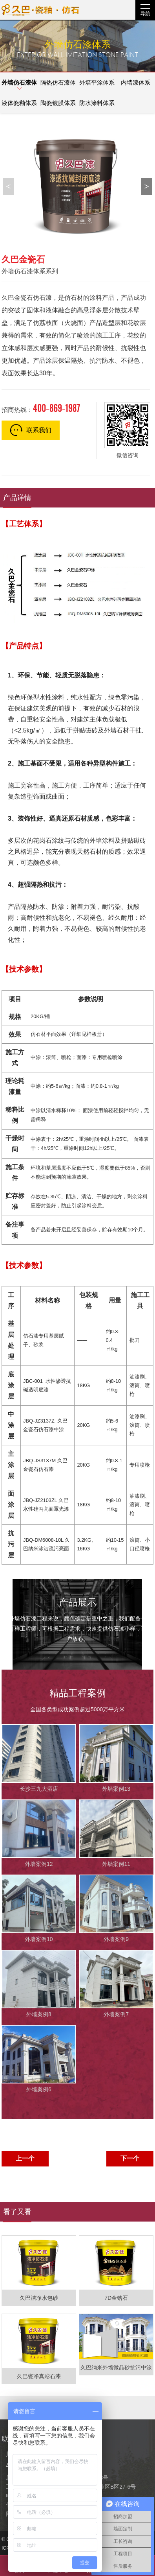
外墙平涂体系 (97, 82)
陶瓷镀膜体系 (58, 103)
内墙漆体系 (135, 82)
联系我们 (30, 430)
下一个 (129, 2158)
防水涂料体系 (97, 103)
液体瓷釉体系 (19, 103)
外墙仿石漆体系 (19, 86)
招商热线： (41, 408)
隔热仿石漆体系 (58, 86)
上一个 (25, 2158)
